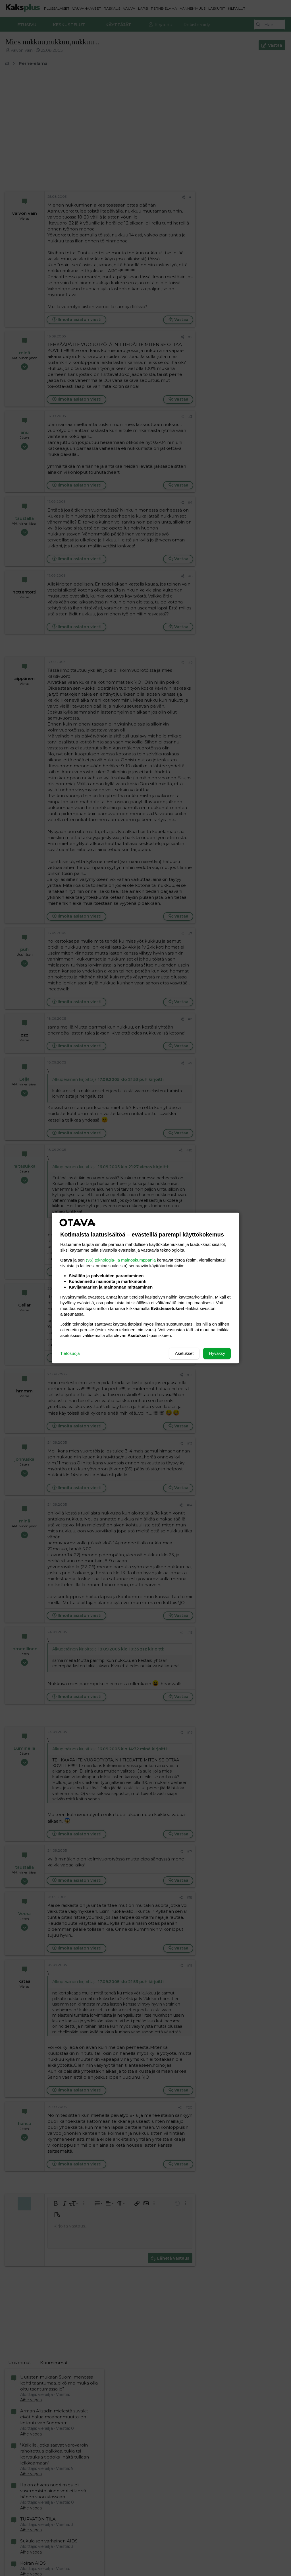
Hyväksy (217, 1353)
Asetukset (184, 1353)
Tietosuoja (70, 1353)
